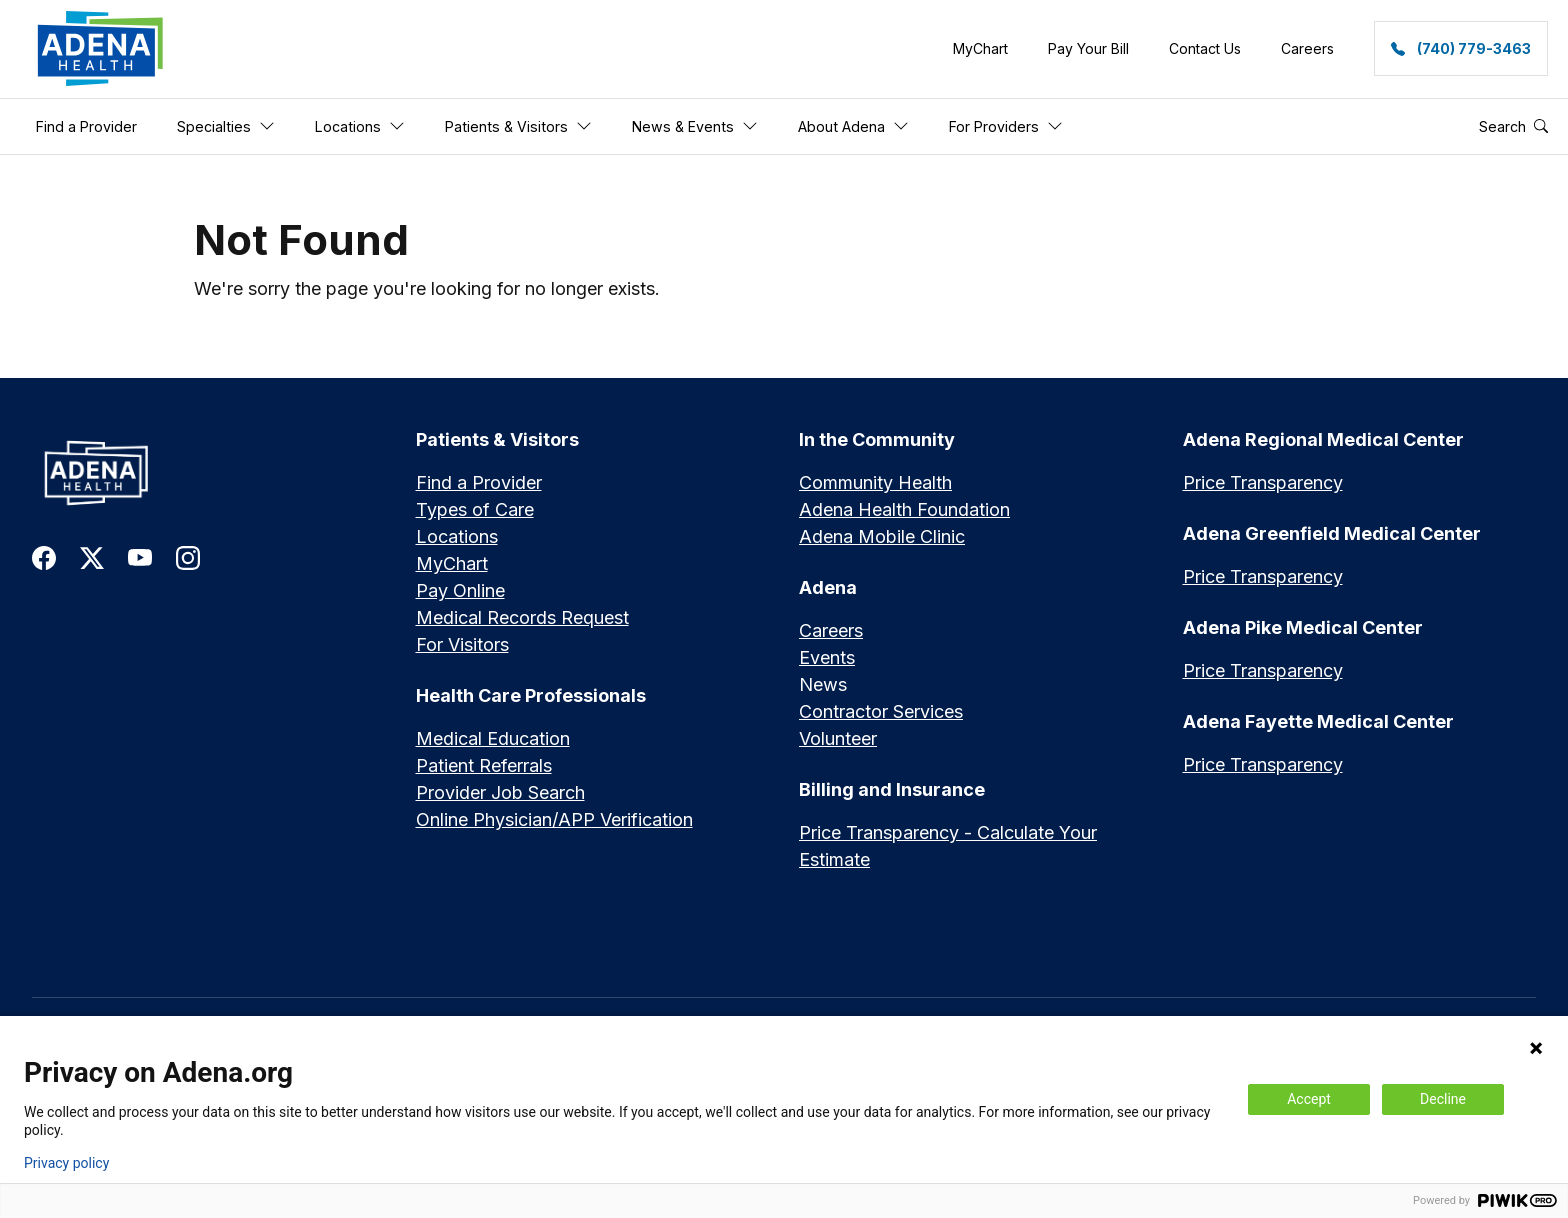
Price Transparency (1263, 483)
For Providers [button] (1006, 126)
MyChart (452, 564)
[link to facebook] (44, 556)
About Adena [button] (853, 126)
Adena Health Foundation (904, 510)
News (823, 685)
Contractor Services (881, 712)
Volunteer (838, 739)
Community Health (875, 483)
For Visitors (462, 645)
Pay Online (460, 591)
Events (827, 658)
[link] (100, 49)
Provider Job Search (500, 793)
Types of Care (475, 510)
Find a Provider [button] (86, 126)
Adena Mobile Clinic (882, 537)
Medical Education (493, 739)
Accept (1309, 1099)
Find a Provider (479, 483)
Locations (457, 537)
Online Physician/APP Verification (554, 820)
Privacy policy (66, 1163)
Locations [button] (360, 126)
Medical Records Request (522, 618)
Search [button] (1513, 126)
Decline (1443, 1099)
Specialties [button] (226, 126)
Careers (831, 631)
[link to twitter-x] (92, 556)
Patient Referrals (484, 766)
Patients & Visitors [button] (518, 126)
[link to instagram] (188, 556)
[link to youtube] (140, 556)
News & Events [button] (695, 126)
